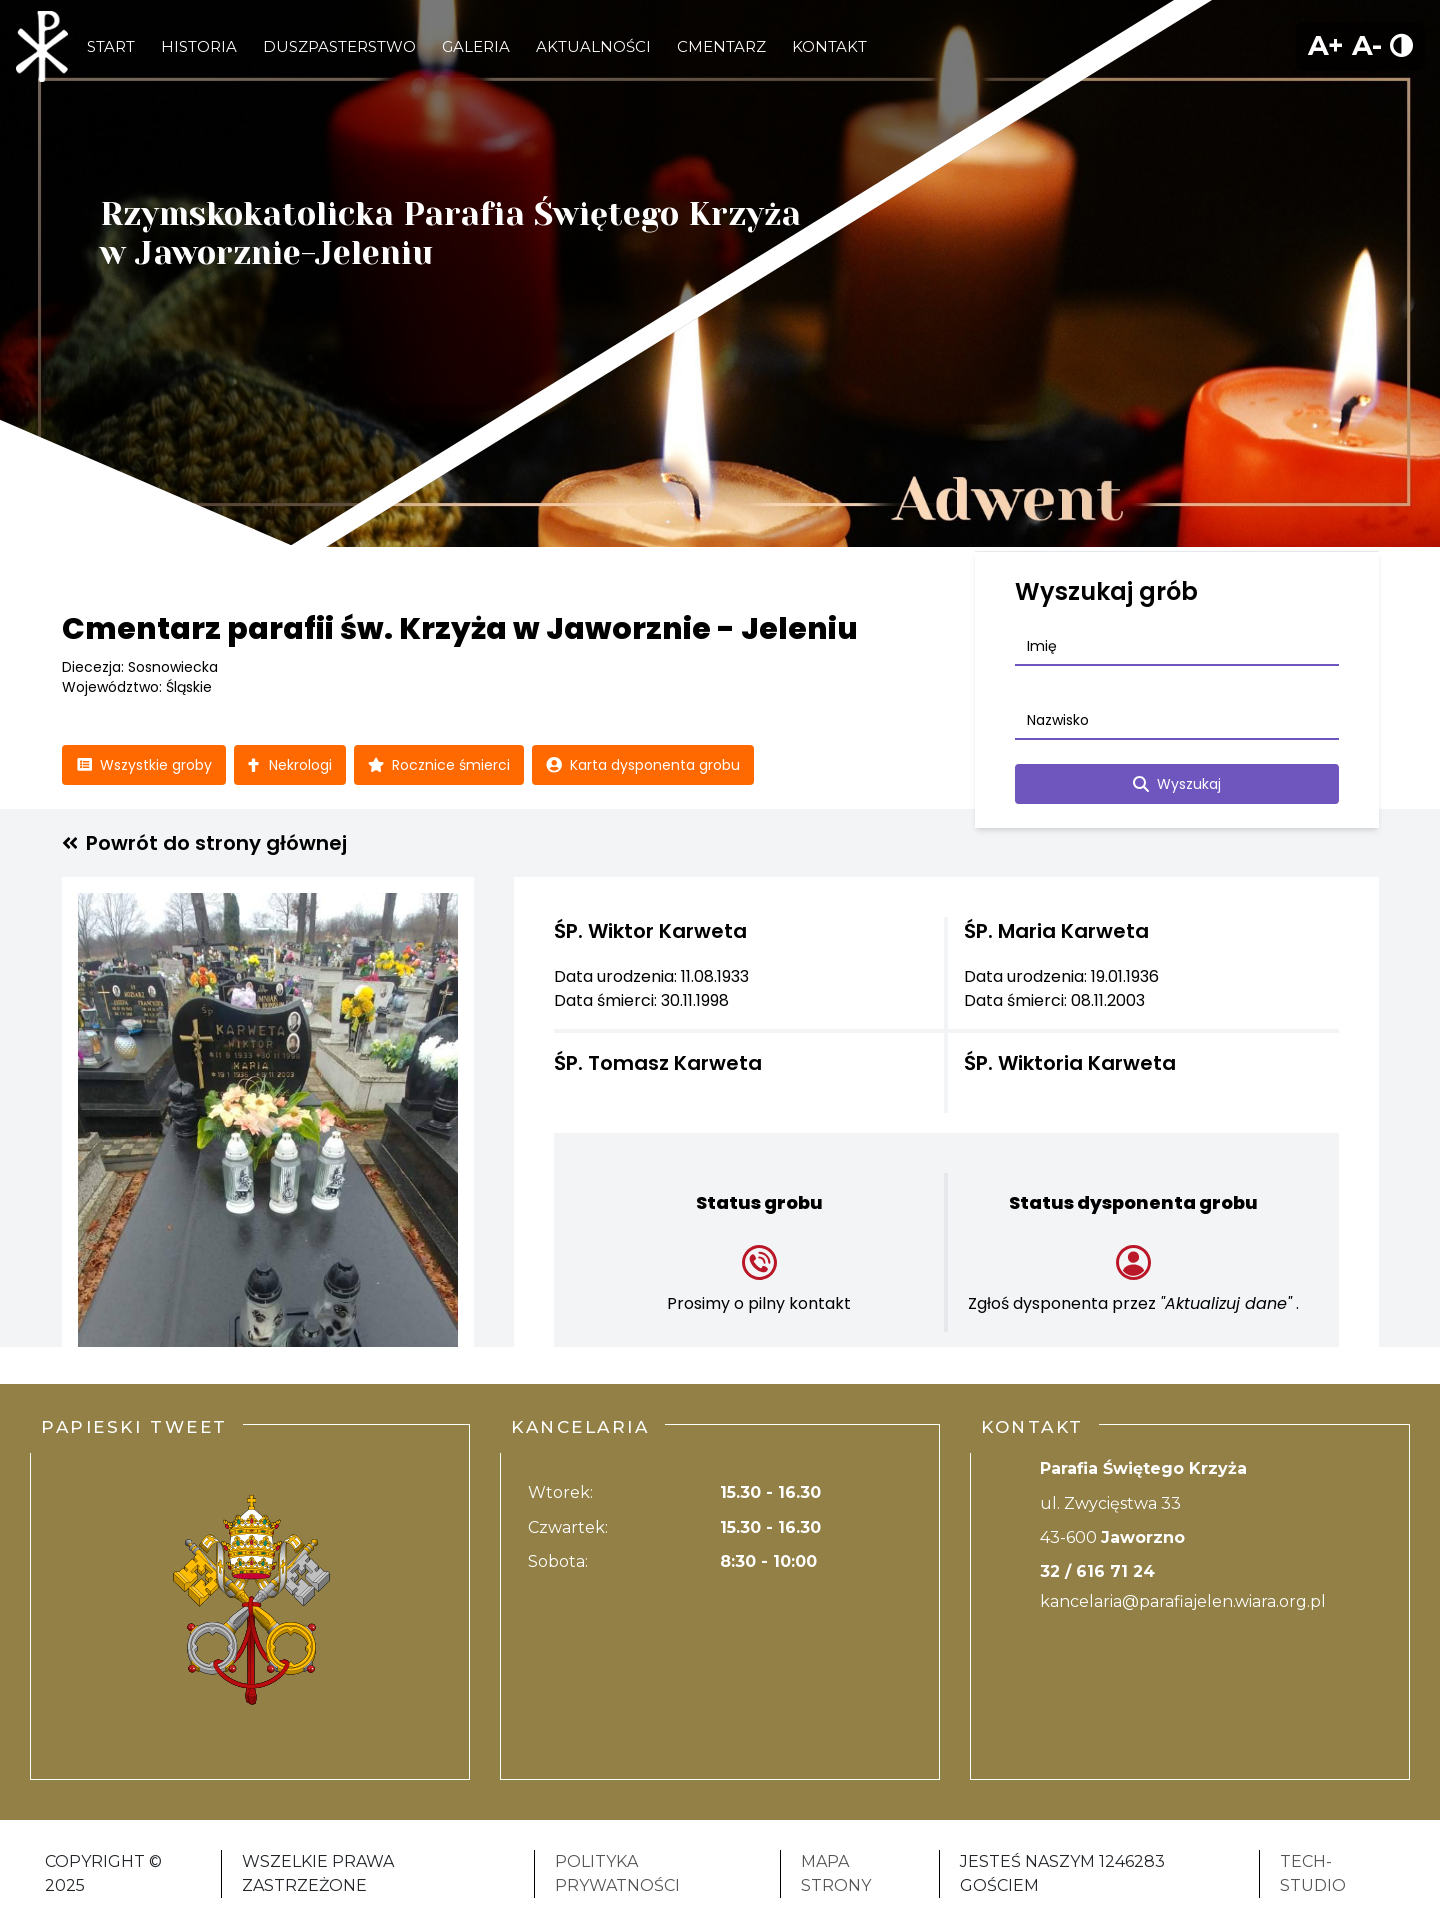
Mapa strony (836, 1873)
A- (1367, 45)
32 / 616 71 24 (1097, 1571)
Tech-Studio (1313, 1873)
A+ (1326, 45)
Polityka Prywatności (617, 1873)
